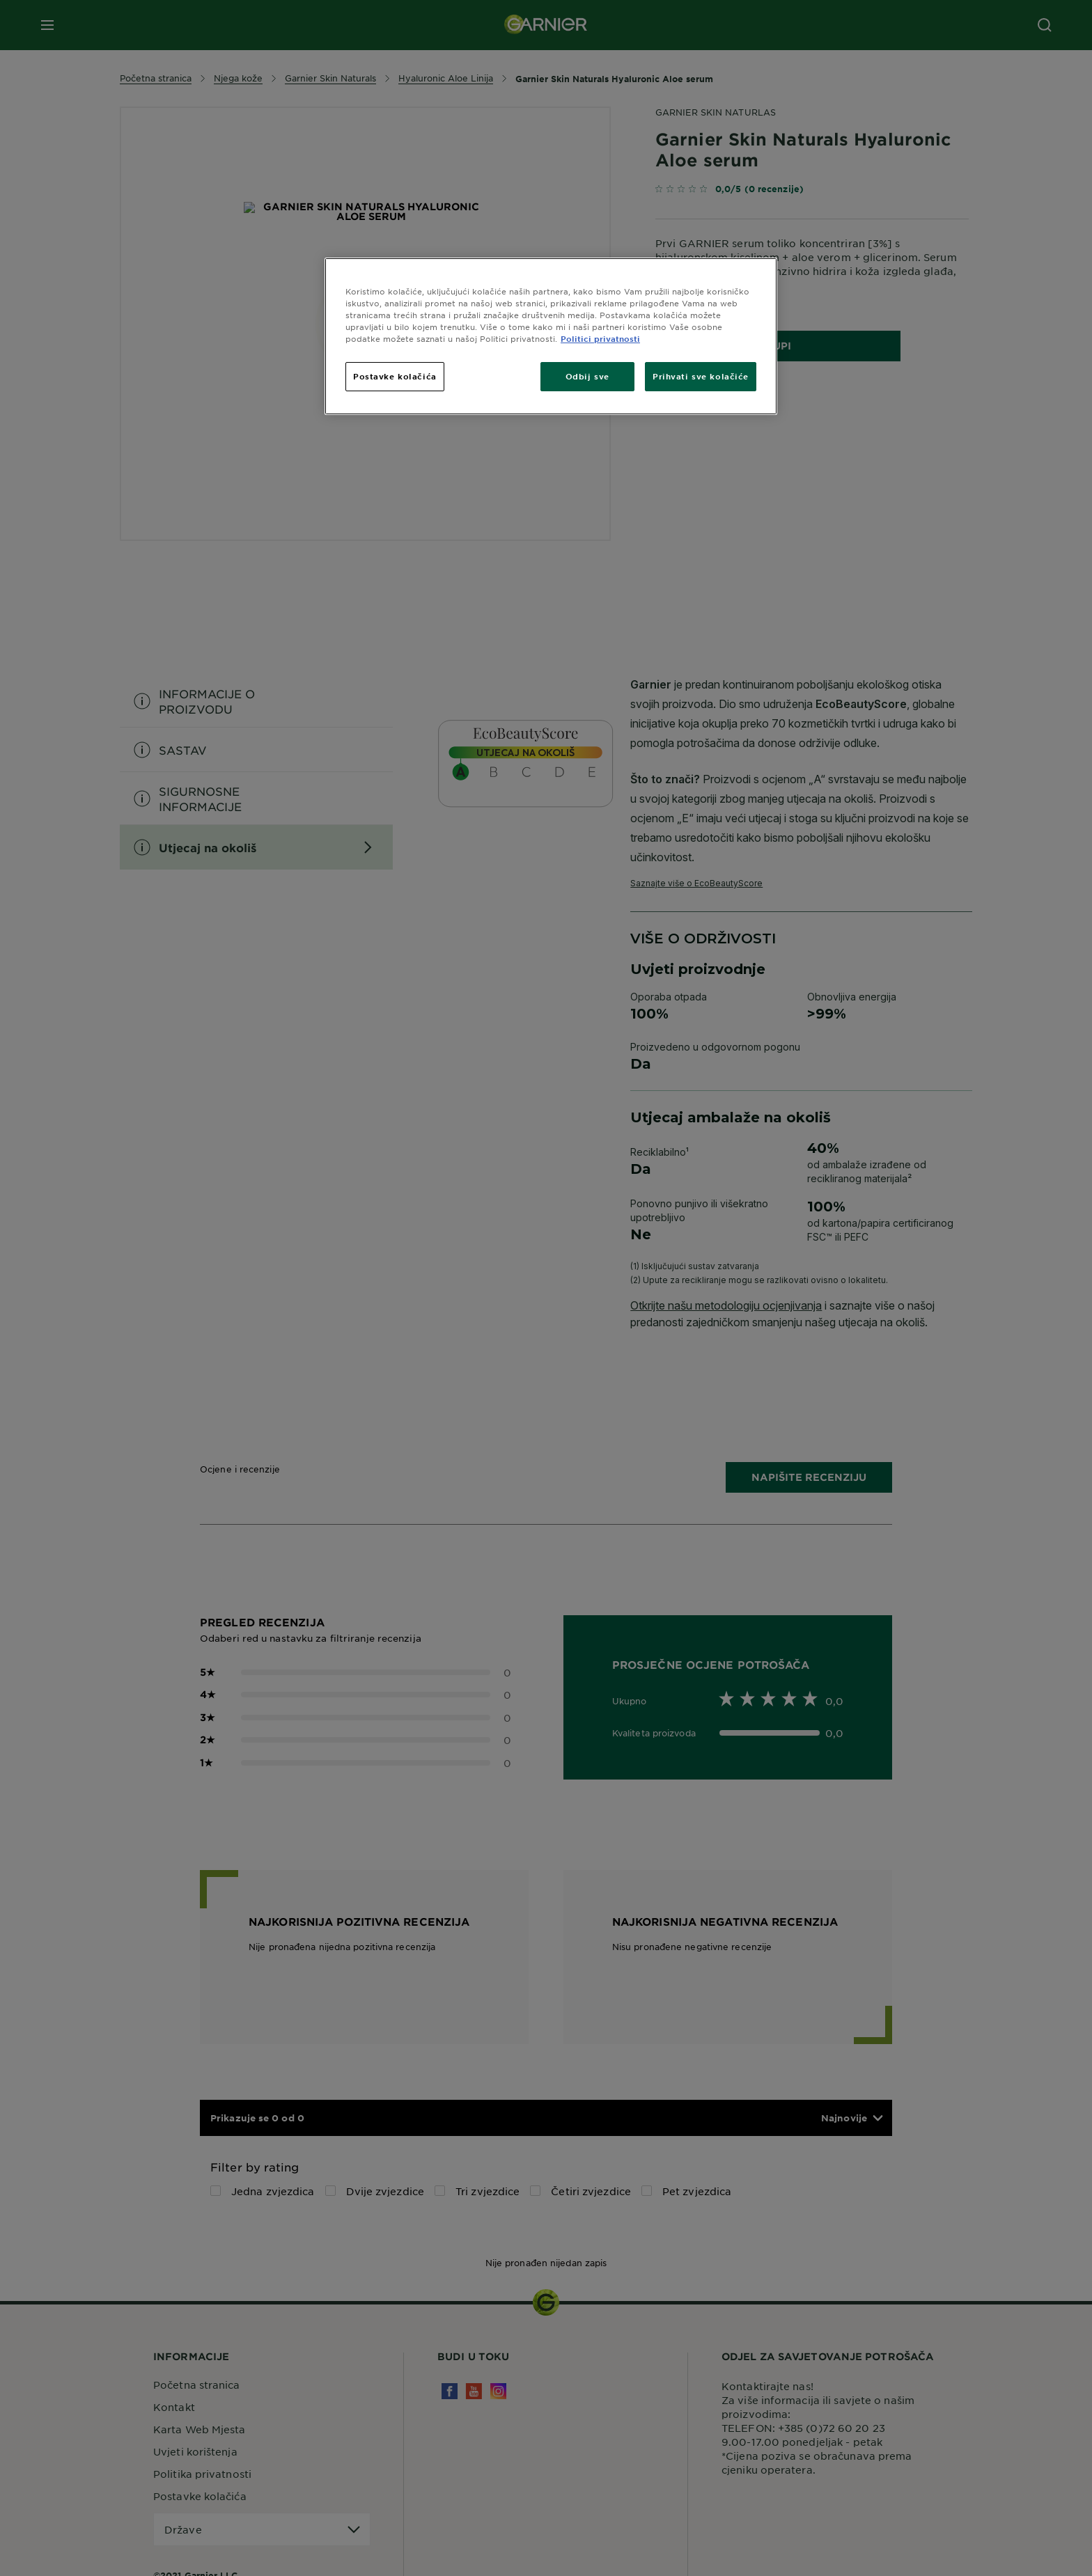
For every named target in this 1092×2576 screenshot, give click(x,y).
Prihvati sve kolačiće (701, 376)
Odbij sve (587, 376)
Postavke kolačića (395, 376)
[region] (551, 336)
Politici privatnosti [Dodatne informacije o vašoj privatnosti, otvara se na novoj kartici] (600, 338)
